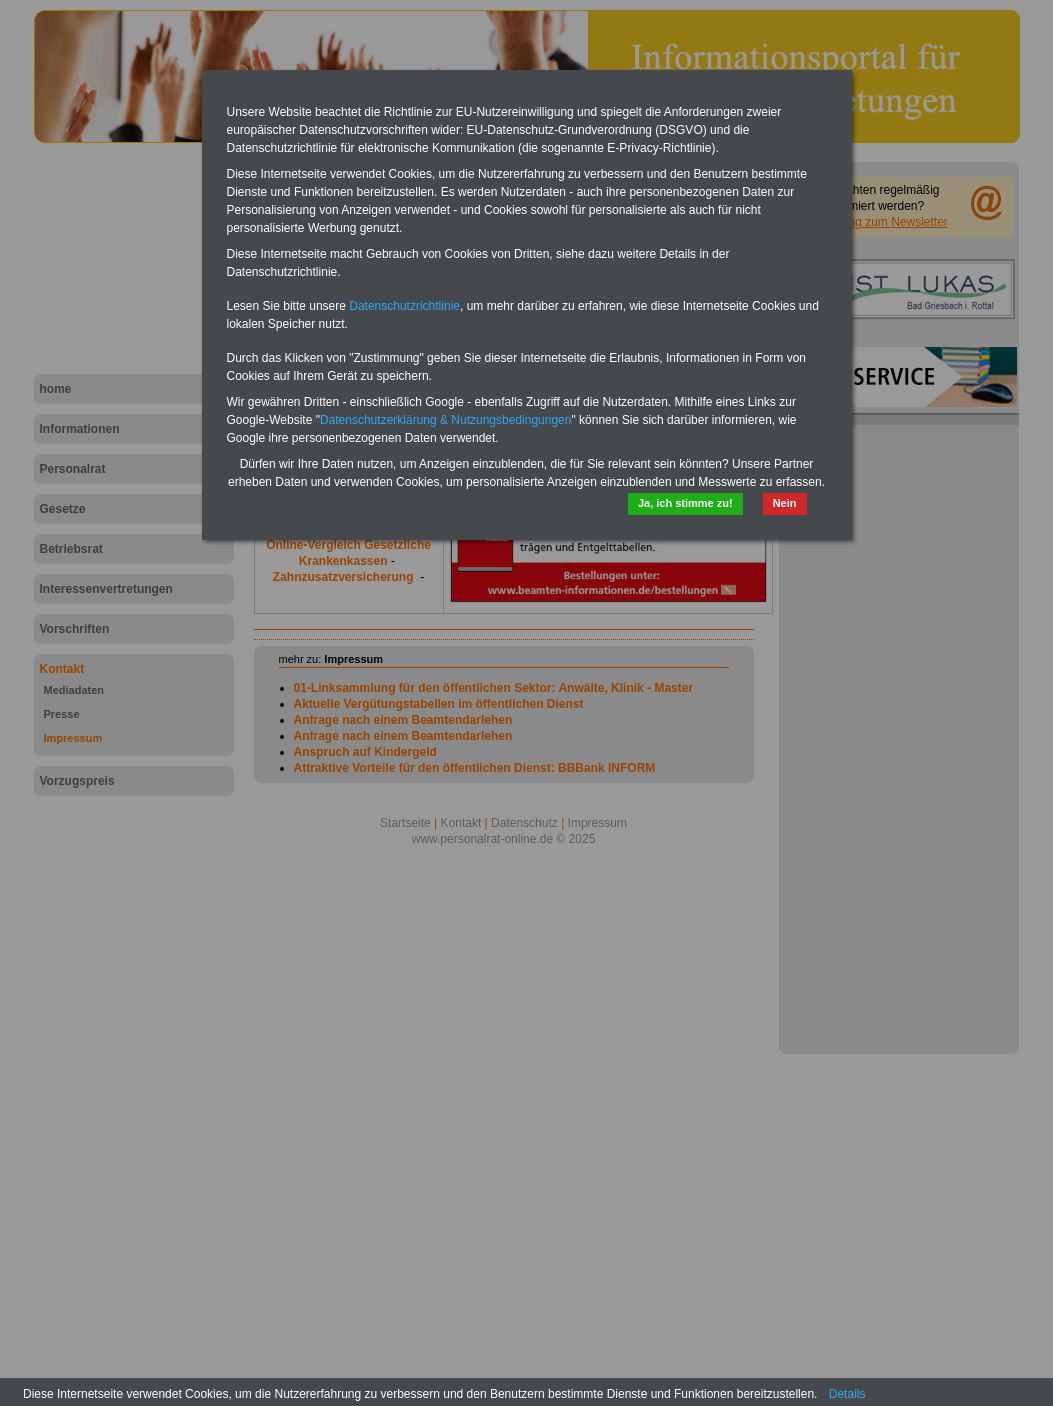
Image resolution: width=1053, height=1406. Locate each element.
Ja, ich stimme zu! (685, 503)
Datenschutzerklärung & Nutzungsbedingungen (446, 420)
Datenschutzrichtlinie (404, 306)
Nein (785, 503)
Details (847, 1394)
